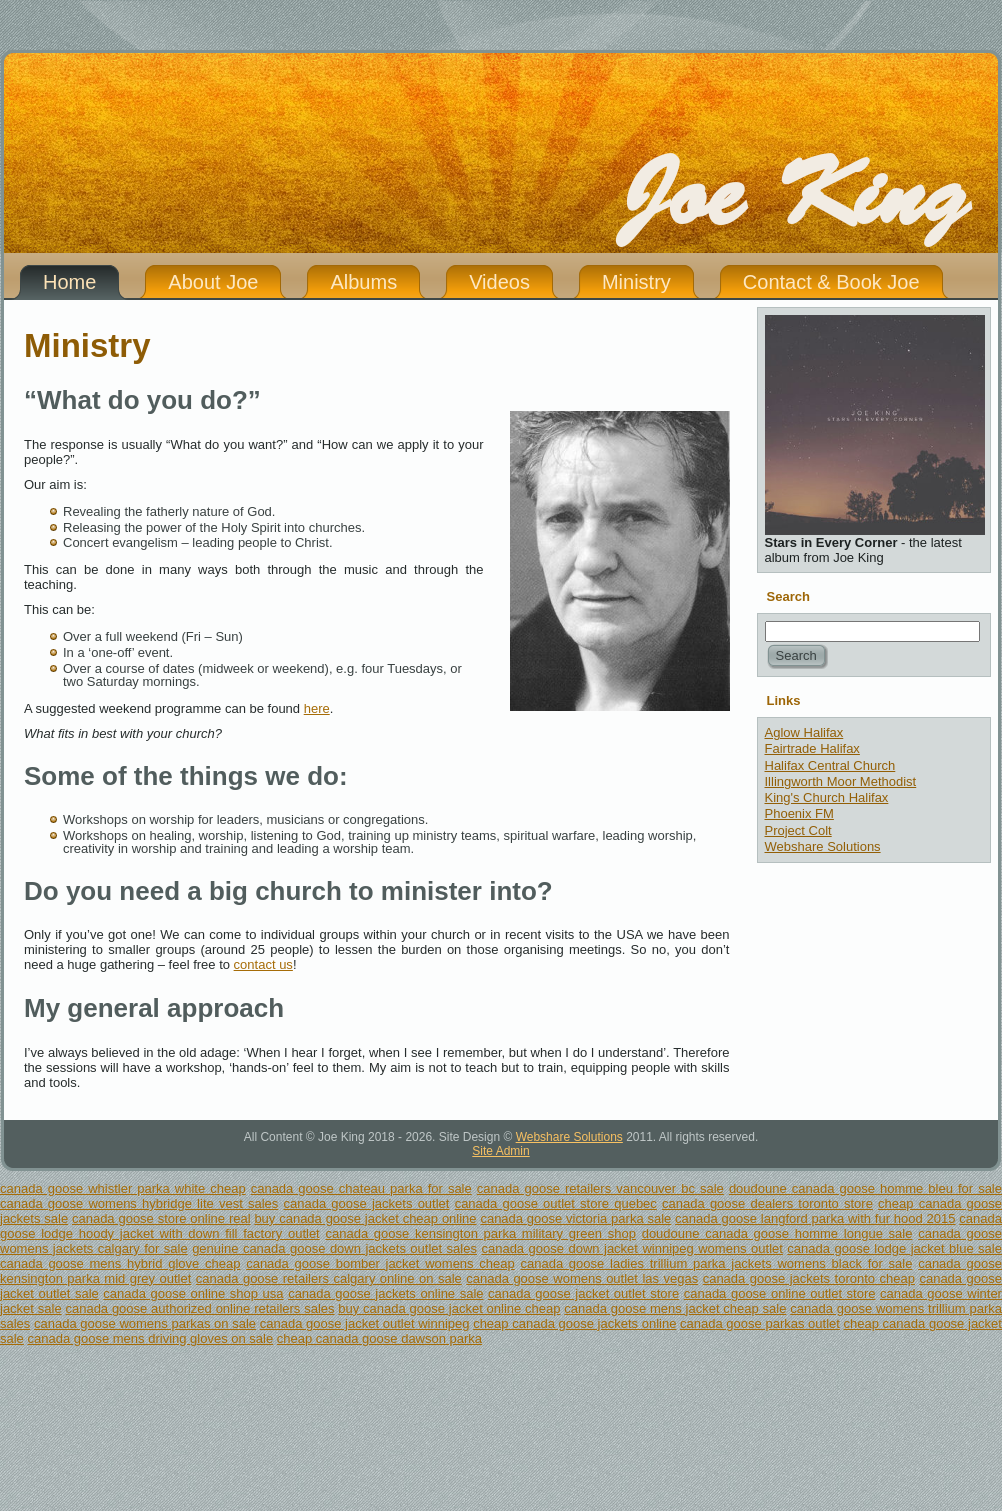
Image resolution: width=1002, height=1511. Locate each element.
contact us (263, 964)
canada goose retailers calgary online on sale (329, 1278)
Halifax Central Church (830, 765)
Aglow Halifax (804, 732)
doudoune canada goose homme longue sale (777, 1233)
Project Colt (798, 830)
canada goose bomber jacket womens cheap (380, 1263)
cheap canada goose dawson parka (379, 1338)
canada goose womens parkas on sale (145, 1323)
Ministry (87, 345)
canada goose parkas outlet (760, 1323)
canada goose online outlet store (780, 1293)
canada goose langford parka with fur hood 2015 (815, 1218)
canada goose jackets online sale (385, 1293)
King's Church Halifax (827, 797)
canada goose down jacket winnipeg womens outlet (631, 1248)
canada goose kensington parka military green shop (480, 1233)
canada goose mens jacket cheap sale (675, 1308)
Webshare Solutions (823, 846)
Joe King (793, 195)
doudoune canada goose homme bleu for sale (865, 1188)
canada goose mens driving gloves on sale (150, 1338)
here (317, 708)
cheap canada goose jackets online (574, 1323)
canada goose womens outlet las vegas (582, 1278)
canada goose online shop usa (193, 1293)
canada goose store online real (161, 1218)
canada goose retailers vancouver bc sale (600, 1188)
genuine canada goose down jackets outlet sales (334, 1248)
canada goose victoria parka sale (575, 1218)
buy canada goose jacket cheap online (365, 1218)
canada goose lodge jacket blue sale (894, 1248)
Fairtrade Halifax (812, 748)
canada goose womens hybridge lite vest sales (139, 1203)
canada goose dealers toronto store (767, 1203)
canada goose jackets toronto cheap (809, 1278)
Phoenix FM (799, 813)
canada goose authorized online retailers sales (199, 1308)
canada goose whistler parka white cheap (123, 1188)
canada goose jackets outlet (367, 1203)
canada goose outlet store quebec (556, 1203)
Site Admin (500, 1151)
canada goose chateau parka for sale (361, 1188)
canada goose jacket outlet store (583, 1293)
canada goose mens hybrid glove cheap (120, 1263)
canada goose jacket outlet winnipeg (365, 1323)
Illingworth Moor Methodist (841, 781)
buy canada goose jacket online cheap (449, 1308)
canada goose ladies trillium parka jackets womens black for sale (716, 1263)
